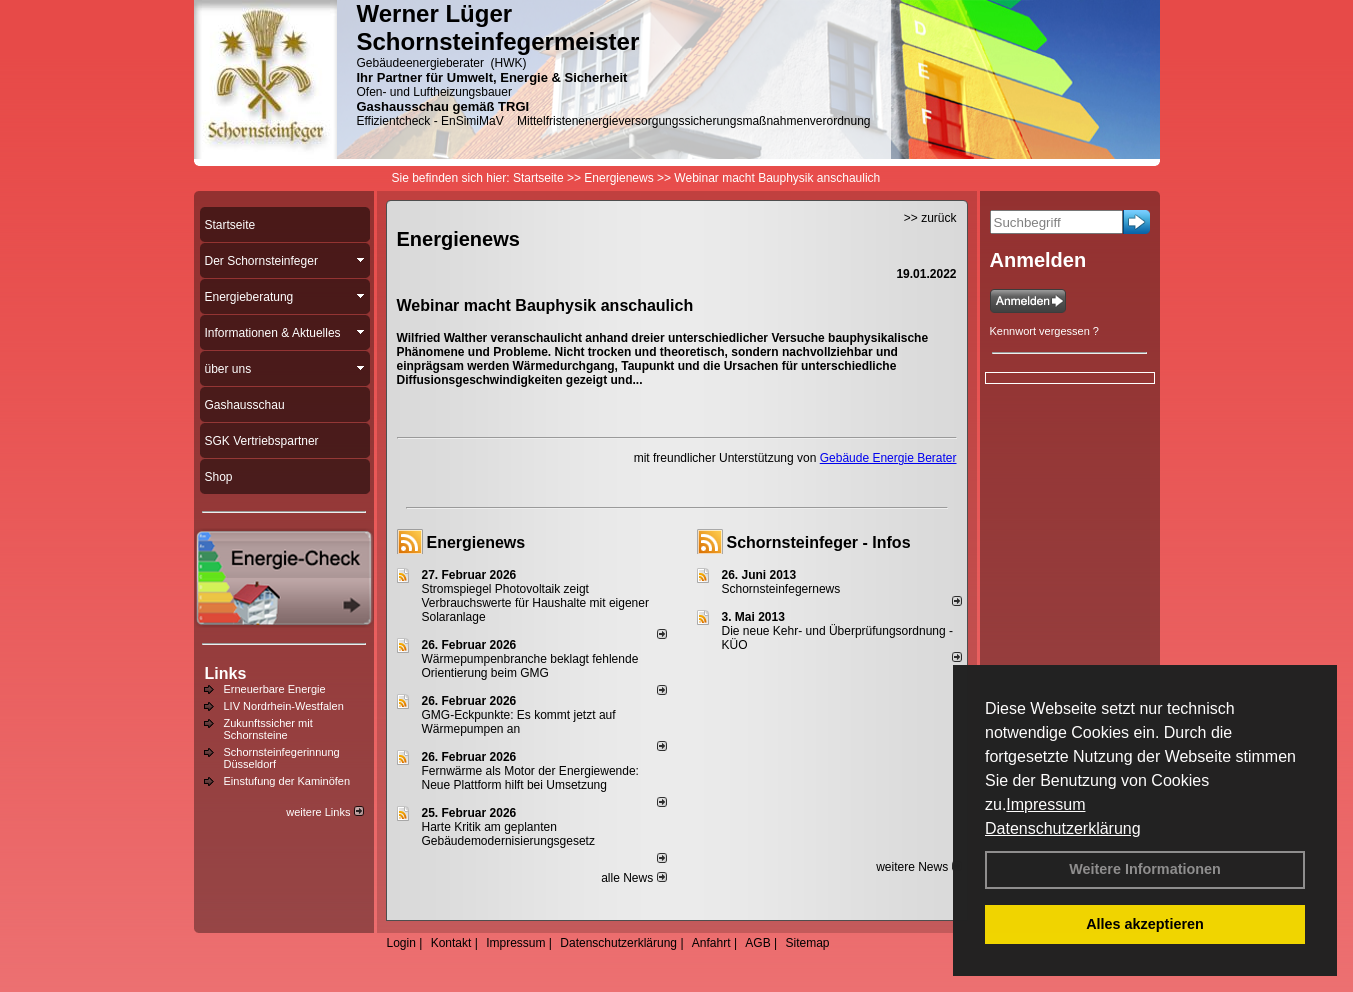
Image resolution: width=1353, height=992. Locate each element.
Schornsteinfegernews (781, 589)
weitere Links (324, 812)
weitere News (918, 867)
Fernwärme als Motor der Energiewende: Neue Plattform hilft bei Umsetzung (530, 778)
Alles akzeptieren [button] (1145, 924)
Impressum (1045, 804)
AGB (757, 943)
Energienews (476, 542)
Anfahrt (711, 943)
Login (401, 943)
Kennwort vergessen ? (1044, 331)
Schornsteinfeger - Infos (819, 542)
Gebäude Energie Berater (888, 458)
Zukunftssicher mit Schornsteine (268, 729)
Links (226, 673)
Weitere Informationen (1145, 869)
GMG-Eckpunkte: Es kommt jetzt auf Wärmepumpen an (519, 722)
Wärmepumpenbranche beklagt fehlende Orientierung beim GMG (530, 666)
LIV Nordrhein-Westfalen (284, 706)
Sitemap (807, 943)
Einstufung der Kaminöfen (287, 781)
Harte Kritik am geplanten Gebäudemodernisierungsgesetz (508, 834)
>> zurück (930, 218)
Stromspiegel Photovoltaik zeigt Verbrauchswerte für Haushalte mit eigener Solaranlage (535, 603)
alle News (633, 878)
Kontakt (451, 943)
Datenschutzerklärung (1063, 828)
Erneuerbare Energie (275, 689)
